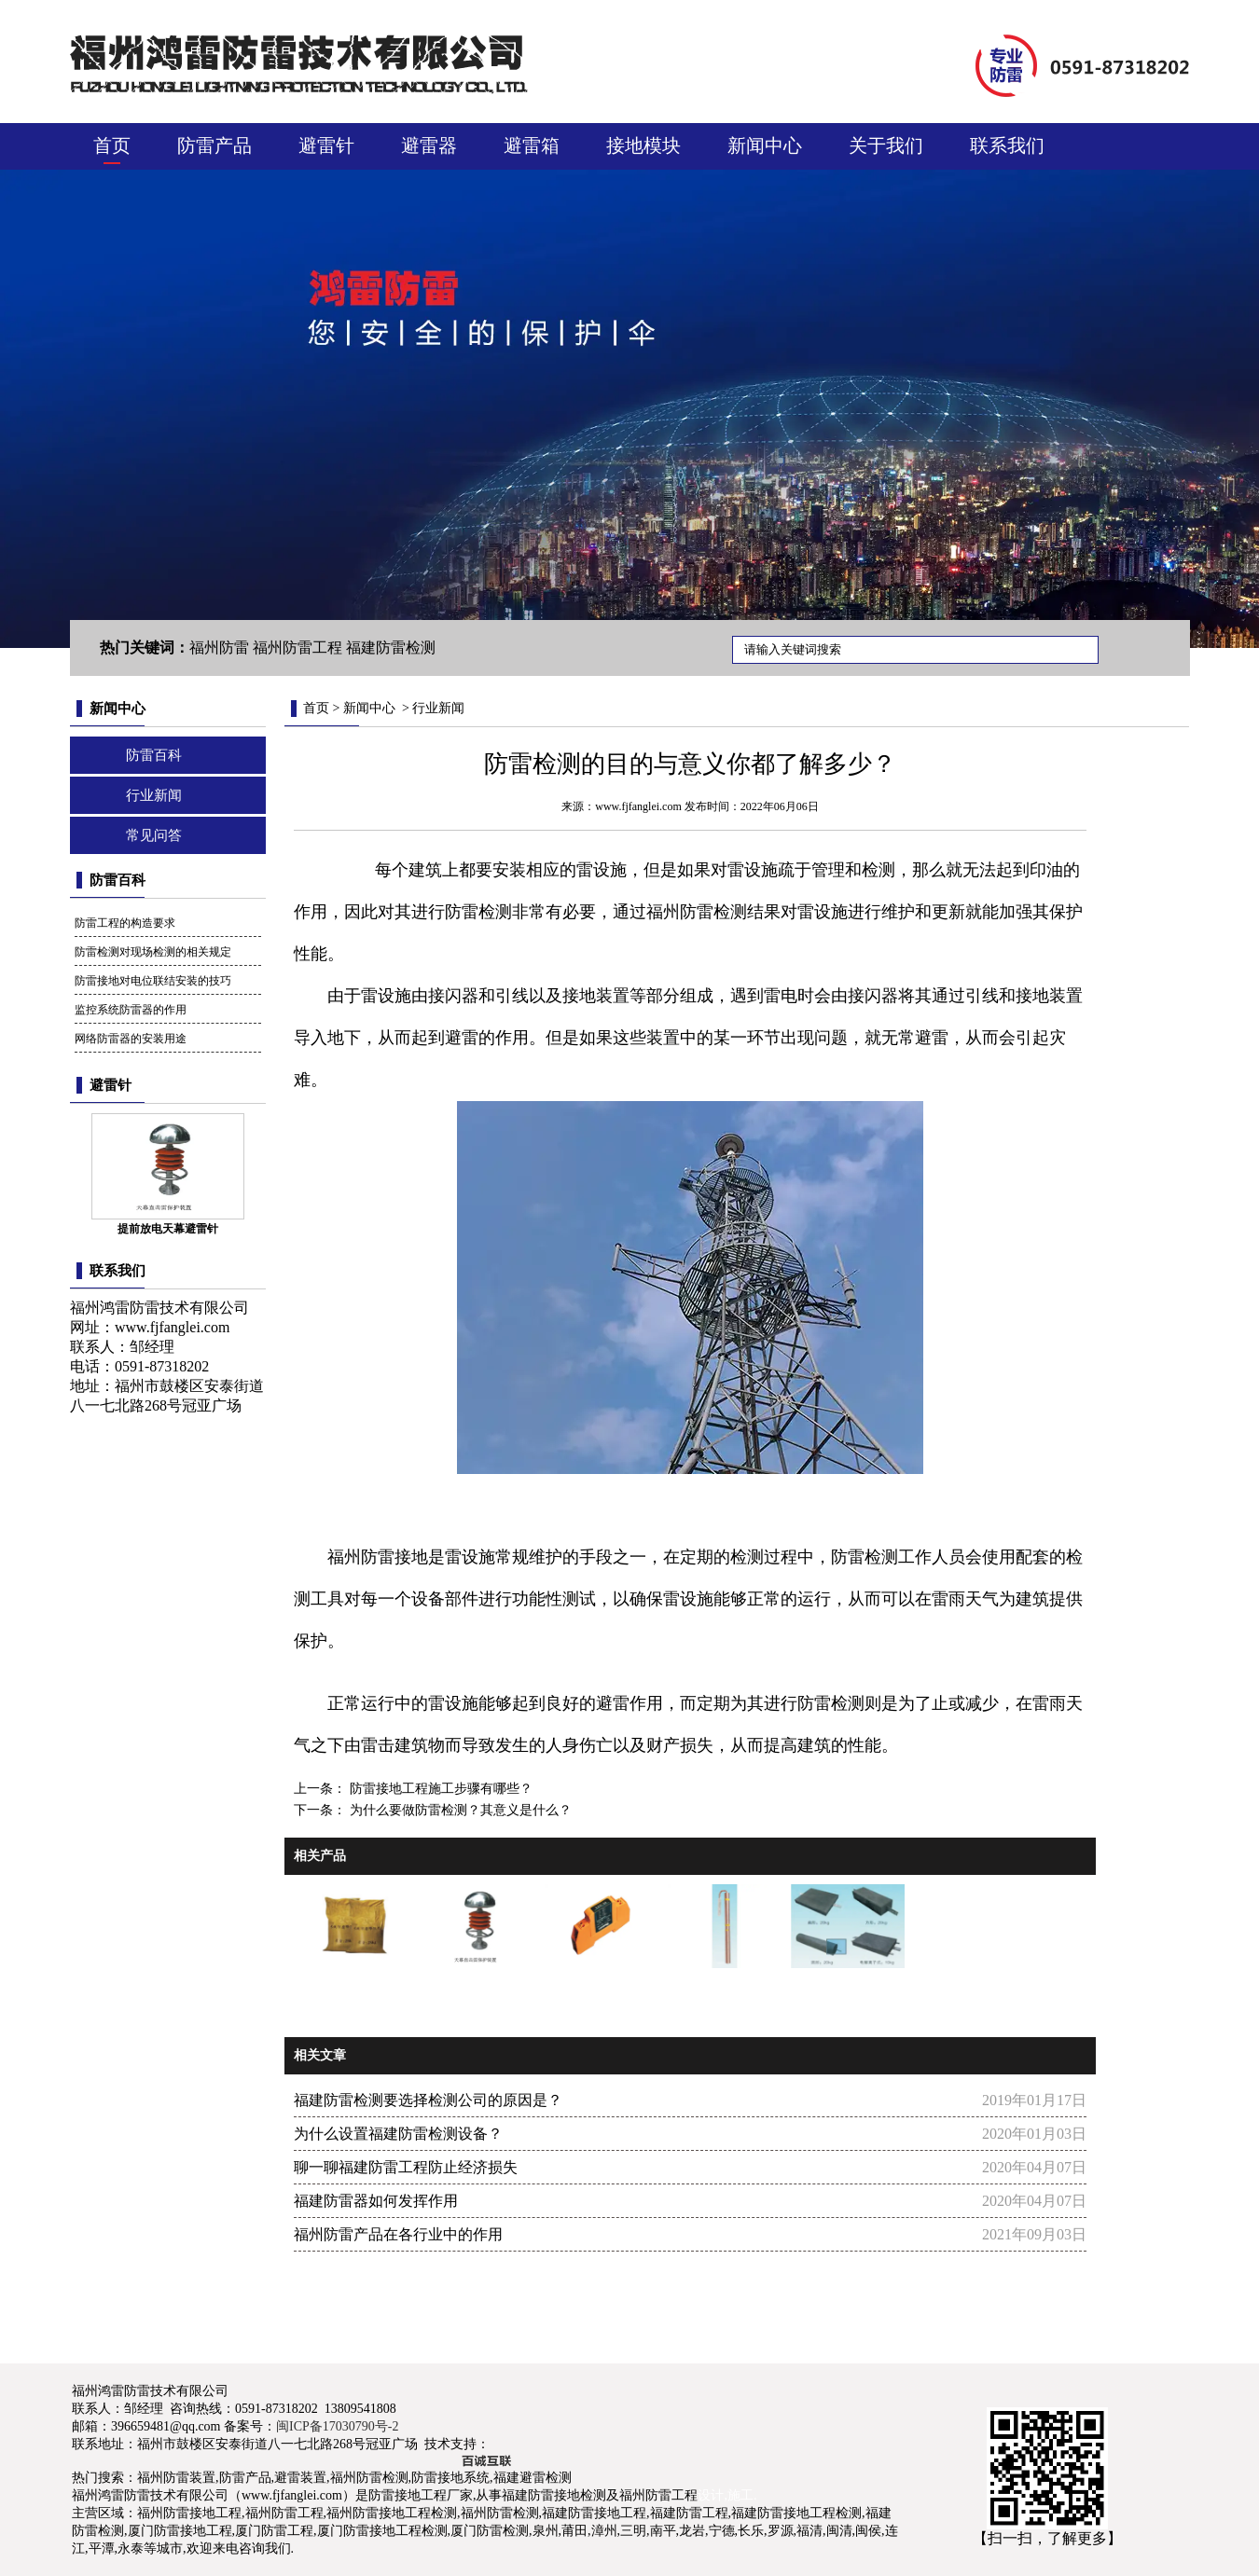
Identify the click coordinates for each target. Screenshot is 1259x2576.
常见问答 (154, 835)
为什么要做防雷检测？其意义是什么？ (459, 1810)
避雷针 (326, 145)
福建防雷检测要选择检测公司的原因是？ (428, 2100)
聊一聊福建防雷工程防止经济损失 (406, 2167)
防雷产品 (214, 145)
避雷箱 (532, 145)
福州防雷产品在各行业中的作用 (398, 2234)
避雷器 (429, 145)
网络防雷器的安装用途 (131, 1038)
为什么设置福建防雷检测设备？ (398, 2134)
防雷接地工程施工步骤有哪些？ (439, 1789)
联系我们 (1007, 145)
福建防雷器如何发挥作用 (376, 2201)
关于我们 (886, 145)
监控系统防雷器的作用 (131, 1009)
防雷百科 (154, 755)
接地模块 (643, 145)
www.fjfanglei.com (172, 1327)
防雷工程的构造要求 (125, 923)
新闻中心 (764, 145)
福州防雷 (679, 911)
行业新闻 (154, 795)
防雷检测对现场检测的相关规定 (153, 951)
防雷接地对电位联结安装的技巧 (153, 980)
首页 (112, 145)
